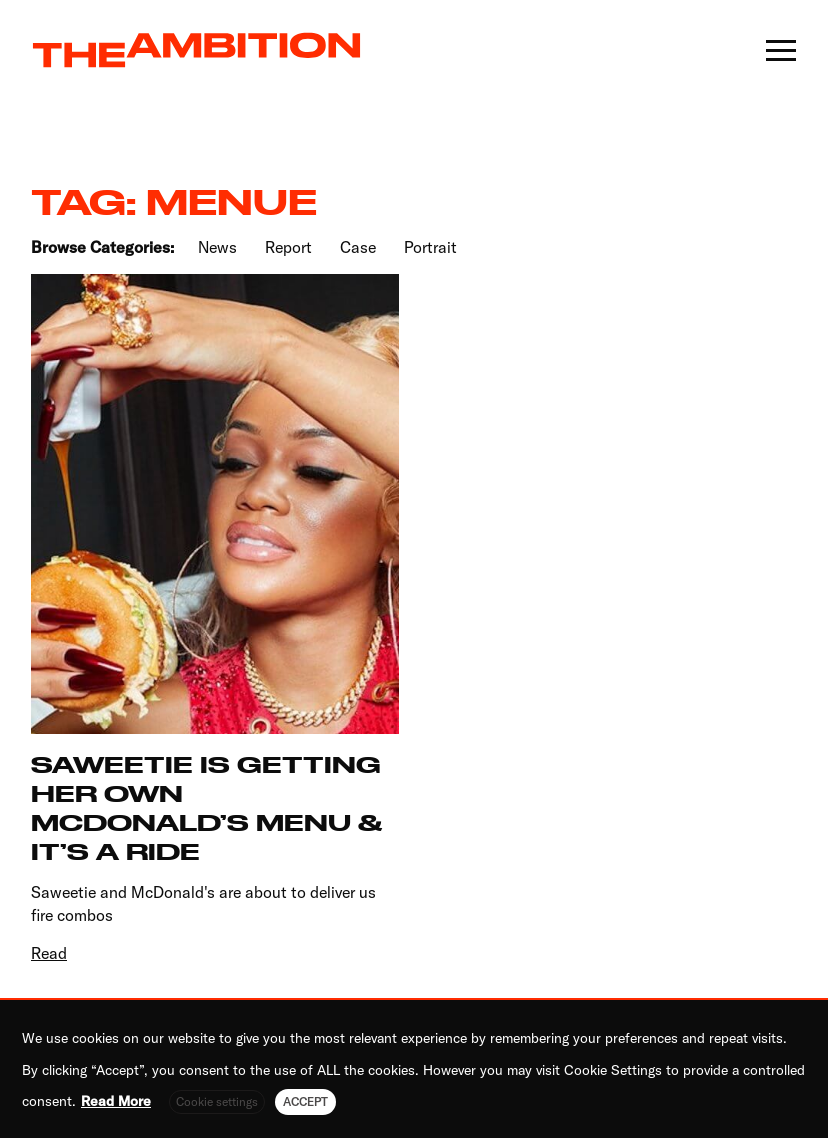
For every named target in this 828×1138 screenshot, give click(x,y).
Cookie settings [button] (217, 1101)
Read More (116, 1101)
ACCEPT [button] (305, 1101)
